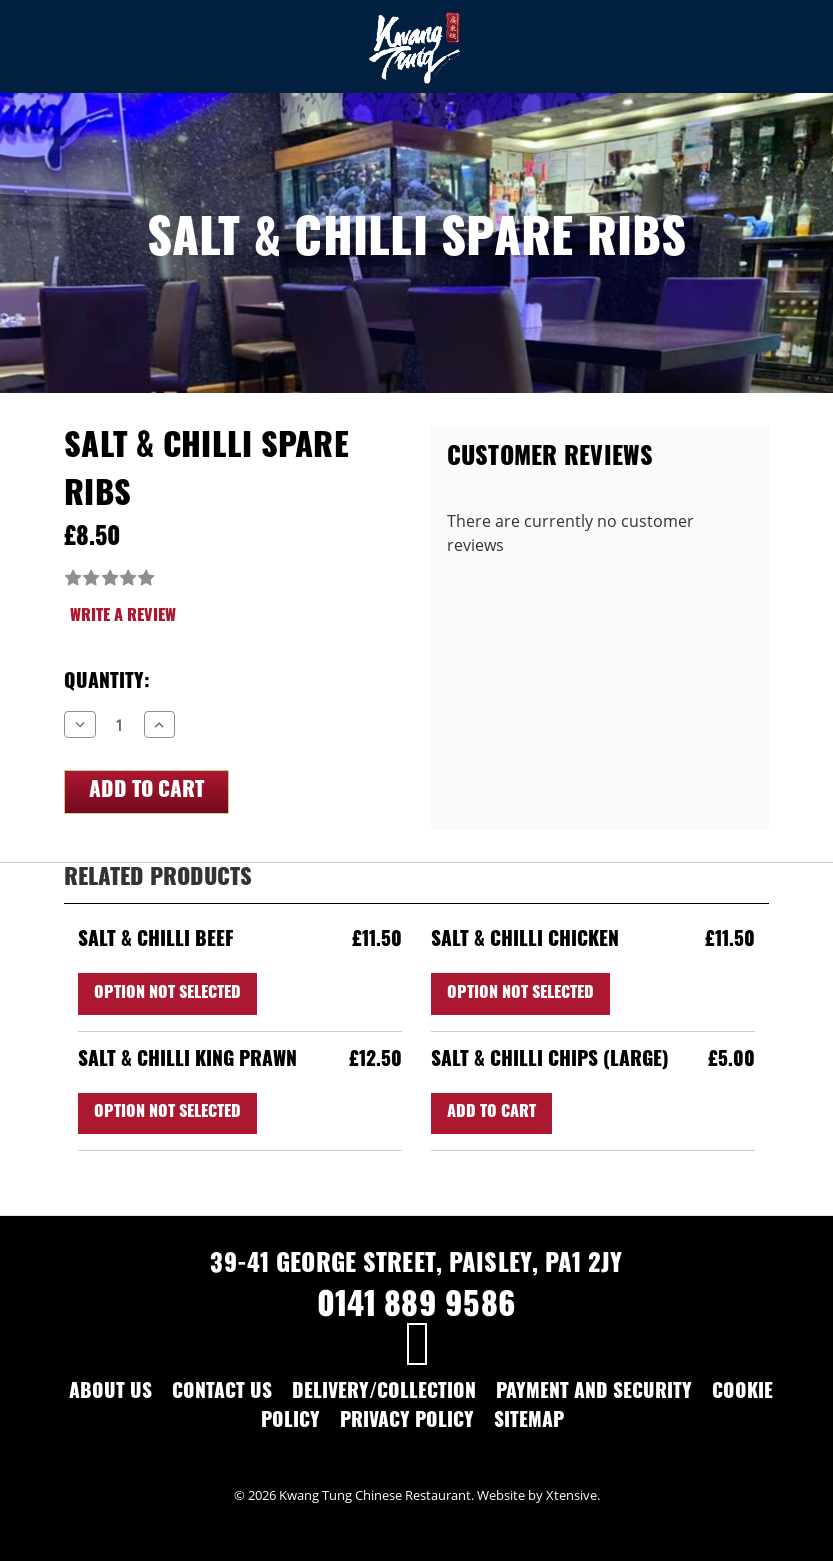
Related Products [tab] (158, 879)
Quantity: (107, 683)
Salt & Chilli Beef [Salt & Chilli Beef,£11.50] (156, 941)
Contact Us (222, 1393)
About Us (110, 1393)
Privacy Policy (407, 1422)
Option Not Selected (167, 994)
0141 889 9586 (416, 1308)
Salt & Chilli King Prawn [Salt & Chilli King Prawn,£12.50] (187, 1061)
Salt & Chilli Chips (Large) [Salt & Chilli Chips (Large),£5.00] (550, 1061)
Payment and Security (594, 1393)
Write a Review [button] (123, 617)
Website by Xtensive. (538, 1495)
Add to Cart (491, 1113)
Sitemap (529, 1422)
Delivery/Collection (384, 1393)
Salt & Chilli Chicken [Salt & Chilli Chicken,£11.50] (525, 941)
